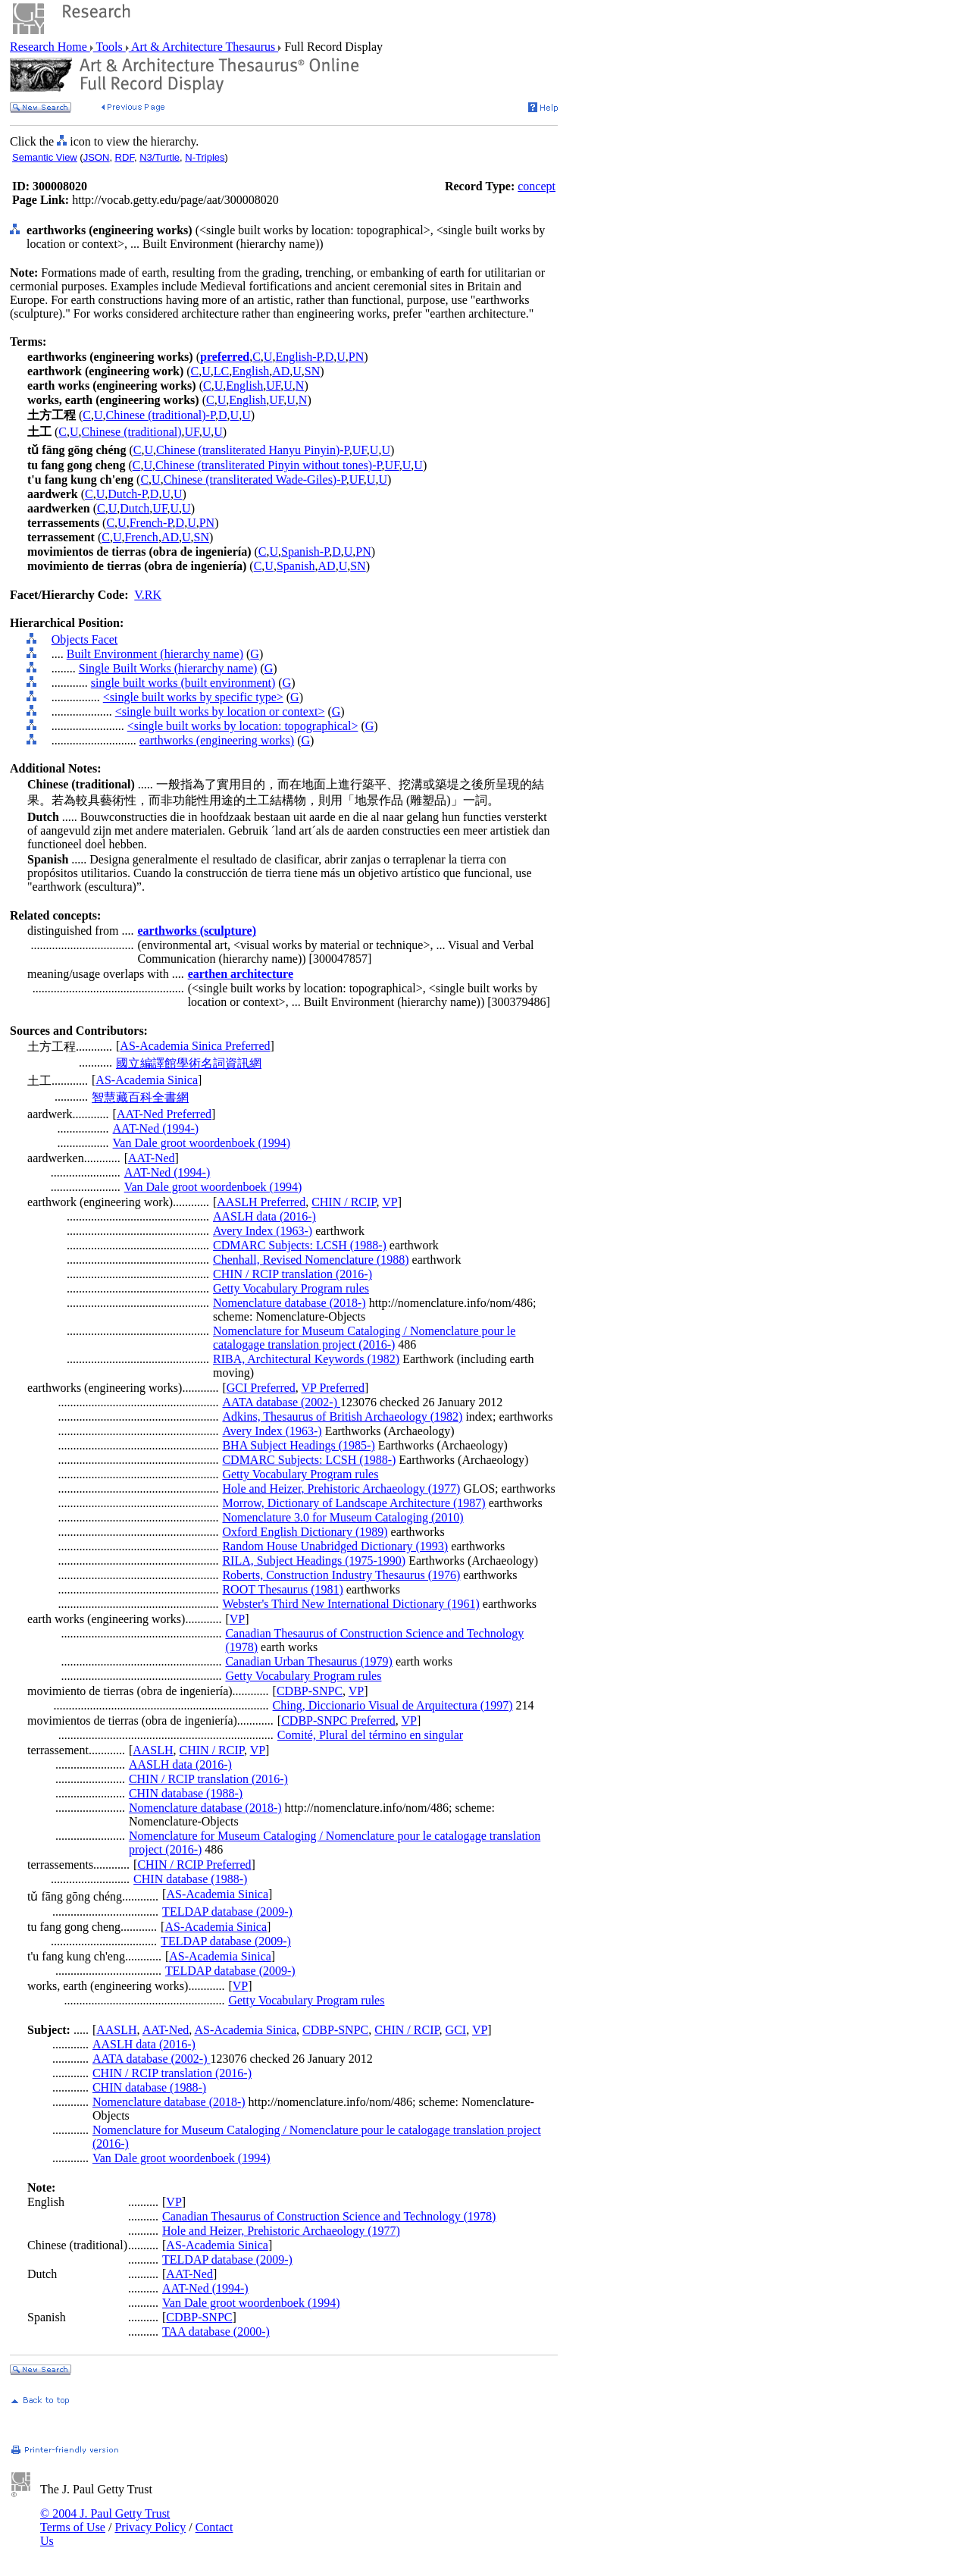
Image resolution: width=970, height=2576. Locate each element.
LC (221, 371)
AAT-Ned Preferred (164, 1114)
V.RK (147, 594)
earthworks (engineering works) (216, 740)
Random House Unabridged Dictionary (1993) (335, 1546)
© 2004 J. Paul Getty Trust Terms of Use (105, 2520)
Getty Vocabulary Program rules (291, 1288)
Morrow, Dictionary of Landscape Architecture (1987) (353, 1502)
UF (273, 385)
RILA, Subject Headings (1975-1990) (313, 1560)
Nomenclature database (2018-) (289, 1302)
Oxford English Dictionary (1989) (304, 1531)
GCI (456, 2029)
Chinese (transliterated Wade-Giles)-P (255, 479)
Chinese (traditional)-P (160, 415)
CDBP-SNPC (310, 1690)
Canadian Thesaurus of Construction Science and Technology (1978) (329, 2216)
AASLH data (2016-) (264, 1216)
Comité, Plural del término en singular (370, 1734)
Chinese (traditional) (132, 431)
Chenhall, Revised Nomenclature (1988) (311, 1259)
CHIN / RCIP (343, 1202)
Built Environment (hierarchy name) (155, 653)
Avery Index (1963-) (262, 1230)
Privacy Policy (150, 2527)
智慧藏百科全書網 (140, 1097)
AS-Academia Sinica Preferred (195, 1045)
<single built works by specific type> (193, 697)
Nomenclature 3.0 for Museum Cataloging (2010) (342, 1517)
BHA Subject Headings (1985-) (298, 1445)
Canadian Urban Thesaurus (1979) (309, 1661)
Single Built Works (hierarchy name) (168, 668)
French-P (151, 522)
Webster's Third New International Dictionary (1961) (350, 1603)
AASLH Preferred (261, 1202)
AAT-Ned (151, 1158)
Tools (109, 46)
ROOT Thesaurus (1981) (282, 1589)
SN (312, 371)
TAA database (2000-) (216, 2331)
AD (280, 371)
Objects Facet (85, 639)
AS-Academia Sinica (146, 1079)
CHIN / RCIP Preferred (194, 1864)
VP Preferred (333, 1387)
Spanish (296, 565)
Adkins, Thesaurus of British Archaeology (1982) (342, 1416)
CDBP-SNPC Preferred (338, 1720)
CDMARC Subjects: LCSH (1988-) (299, 1245)
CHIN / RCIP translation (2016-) (292, 1274)
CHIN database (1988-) (185, 1793)
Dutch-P (127, 493)
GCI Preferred (261, 1387)
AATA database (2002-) (281, 1402)
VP (389, 1202)
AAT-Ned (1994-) (156, 1128)
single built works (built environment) (183, 682)
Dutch (134, 508)
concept (536, 186)
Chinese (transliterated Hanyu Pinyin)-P (252, 449)
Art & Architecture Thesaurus (203, 46)
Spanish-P (305, 551)
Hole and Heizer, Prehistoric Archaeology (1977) (341, 1488)
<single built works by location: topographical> (242, 725)
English (250, 371)
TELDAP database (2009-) (227, 1911)
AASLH (153, 1750)
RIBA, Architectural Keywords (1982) (306, 1358)
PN (356, 356)
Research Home (50, 46)
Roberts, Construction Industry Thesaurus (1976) (341, 1574)
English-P (298, 356)
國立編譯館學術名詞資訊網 (188, 1063)
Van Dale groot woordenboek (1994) (202, 1142)
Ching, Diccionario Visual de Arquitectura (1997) (393, 1705)
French (141, 537)
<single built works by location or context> (220, 711)
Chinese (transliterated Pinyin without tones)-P (268, 465)
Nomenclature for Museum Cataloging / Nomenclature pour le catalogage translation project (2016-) (364, 1337)
